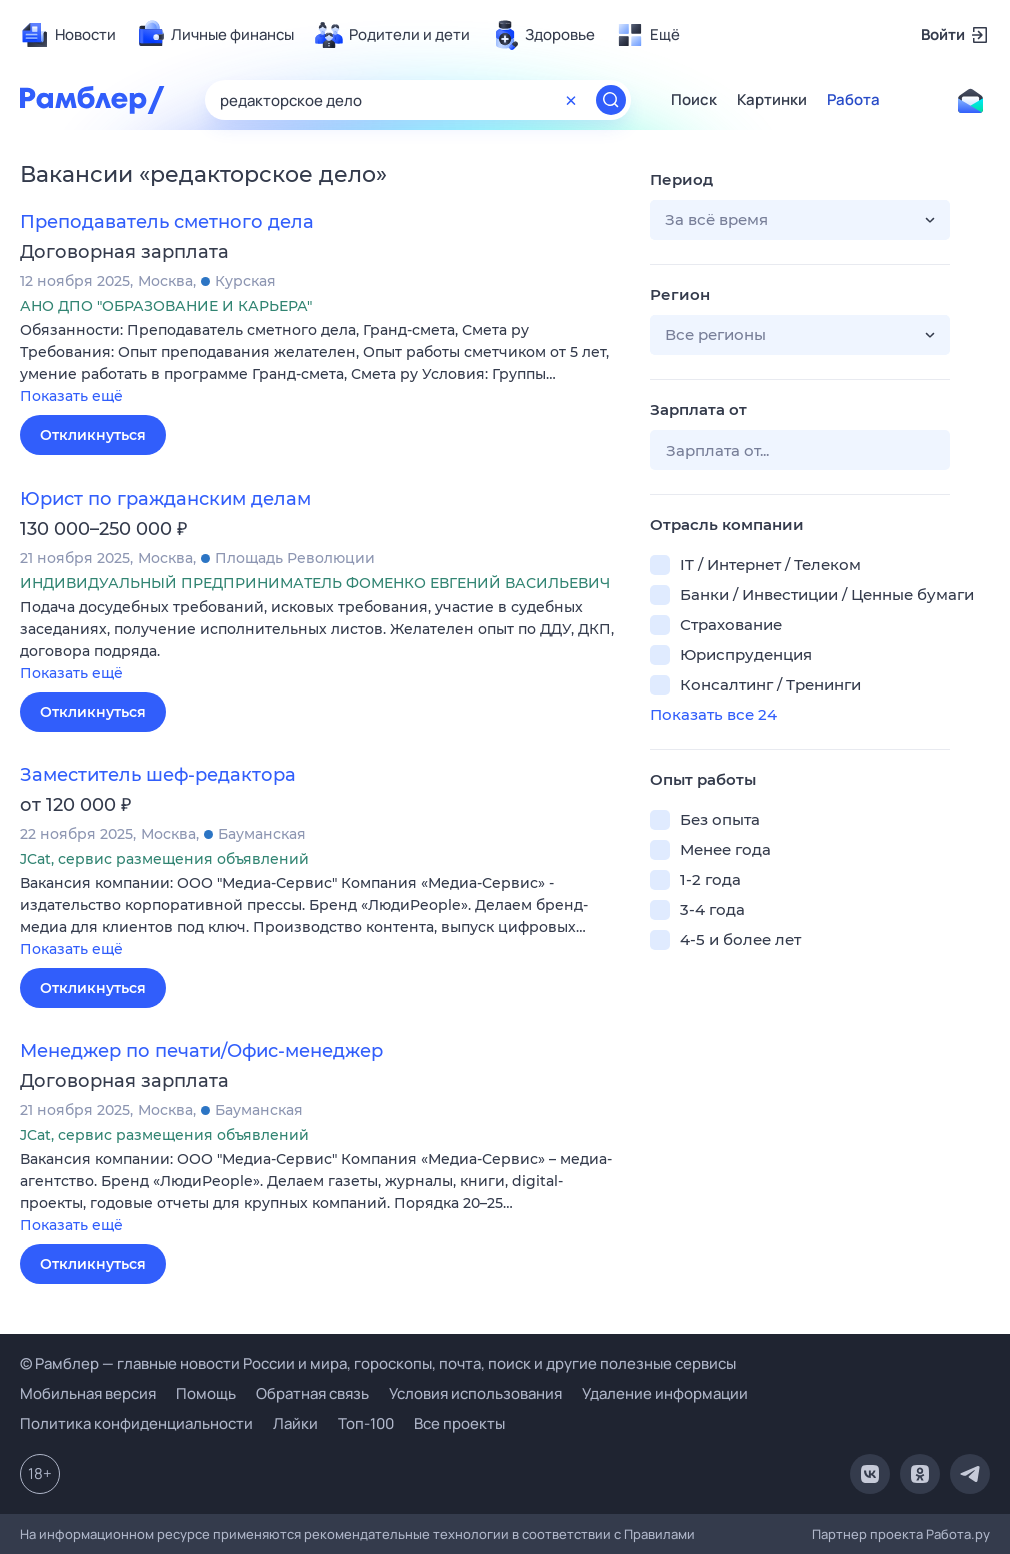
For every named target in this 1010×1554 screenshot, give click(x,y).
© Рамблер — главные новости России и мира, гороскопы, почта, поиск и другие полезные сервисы (378, 1363)
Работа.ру (958, 1534)
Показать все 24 (713, 714)
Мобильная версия (88, 1393)
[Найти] (611, 100)
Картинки (772, 100)
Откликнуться (93, 435)
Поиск (694, 100)
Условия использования (475, 1393)
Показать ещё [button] (71, 396)
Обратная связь (312, 1393)
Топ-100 (366, 1423)
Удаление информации (665, 1393)
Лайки (295, 1423)
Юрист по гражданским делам (165, 499)
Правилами (659, 1534)
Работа (853, 100)
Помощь (206, 1393)
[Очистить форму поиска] (571, 100)
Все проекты (459, 1423)
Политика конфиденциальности (136, 1423)
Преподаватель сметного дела (167, 222)
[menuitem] (68, 35)
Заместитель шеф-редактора (158, 775)
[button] (320, 364)
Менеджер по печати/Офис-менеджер (201, 1051)
